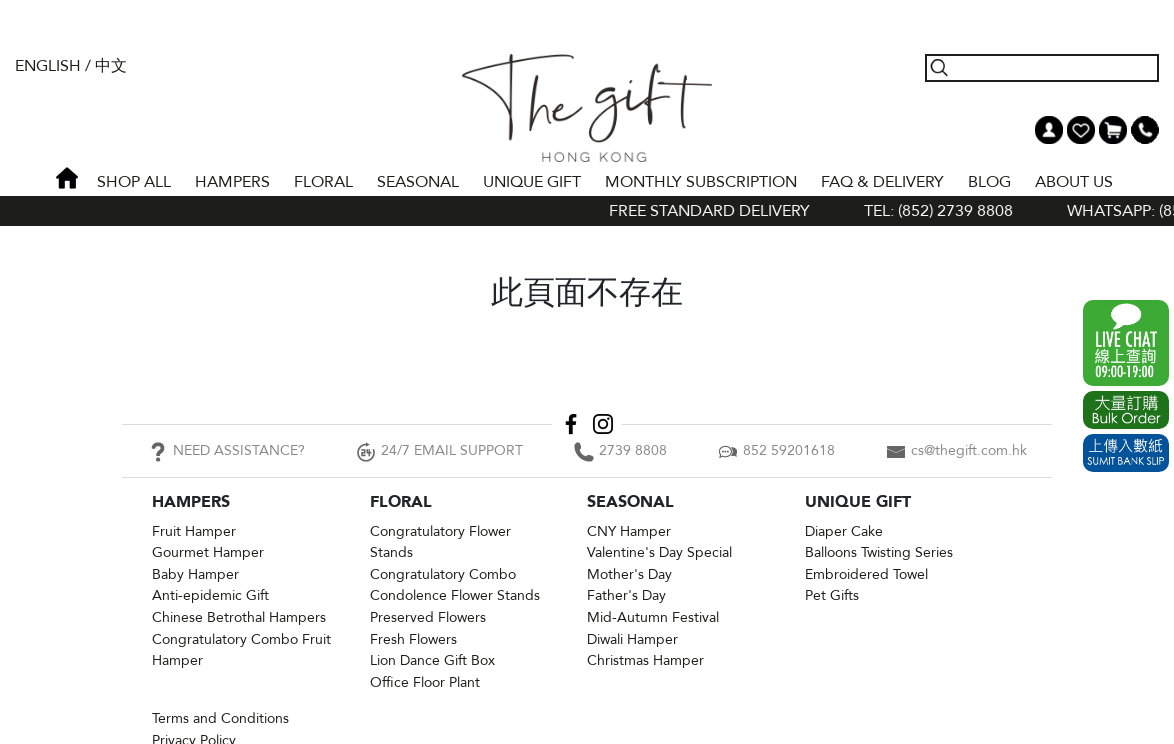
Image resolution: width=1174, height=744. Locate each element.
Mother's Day (629, 574)
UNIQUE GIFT (532, 182)
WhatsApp (1126, 343)
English (48, 66)
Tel (1145, 130)
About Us (1074, 182)
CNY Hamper (629, 531)
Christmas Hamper (645, 660)
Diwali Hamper (632, 639)
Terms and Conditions (220, 718)
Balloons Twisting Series (879, 552)
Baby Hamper (195, 574)
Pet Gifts (832, 595)
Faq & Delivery (882, 182)
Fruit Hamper (194, 531)
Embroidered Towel (866, 574)
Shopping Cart (1113, 130)
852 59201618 (789, 450)
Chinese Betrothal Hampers (239, 617)
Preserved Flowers (428, 617)
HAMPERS (232, 182)
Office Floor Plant (425, 682)
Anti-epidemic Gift (210, 595)
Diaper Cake (844, 531)
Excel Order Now (1126, 410)
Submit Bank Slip (1126, 453)
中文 (111, 66)
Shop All (134, 182)
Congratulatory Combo (443, 574)
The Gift (586, 108)
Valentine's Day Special (659, 552)
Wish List (1081, 130)
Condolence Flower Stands (455, 595)
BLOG (989, 182)
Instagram (603, 424)
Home (67, 178)
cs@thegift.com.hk (969, 450)
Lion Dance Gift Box (432, 660)
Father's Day (626, 595)
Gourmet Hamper (208, 552)
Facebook (571, 424)
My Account (1049, 130)
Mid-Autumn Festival (653, 617)
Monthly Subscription (701, 182)
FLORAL (323, 182)
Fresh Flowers (413, 639)
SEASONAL (418, 182)
